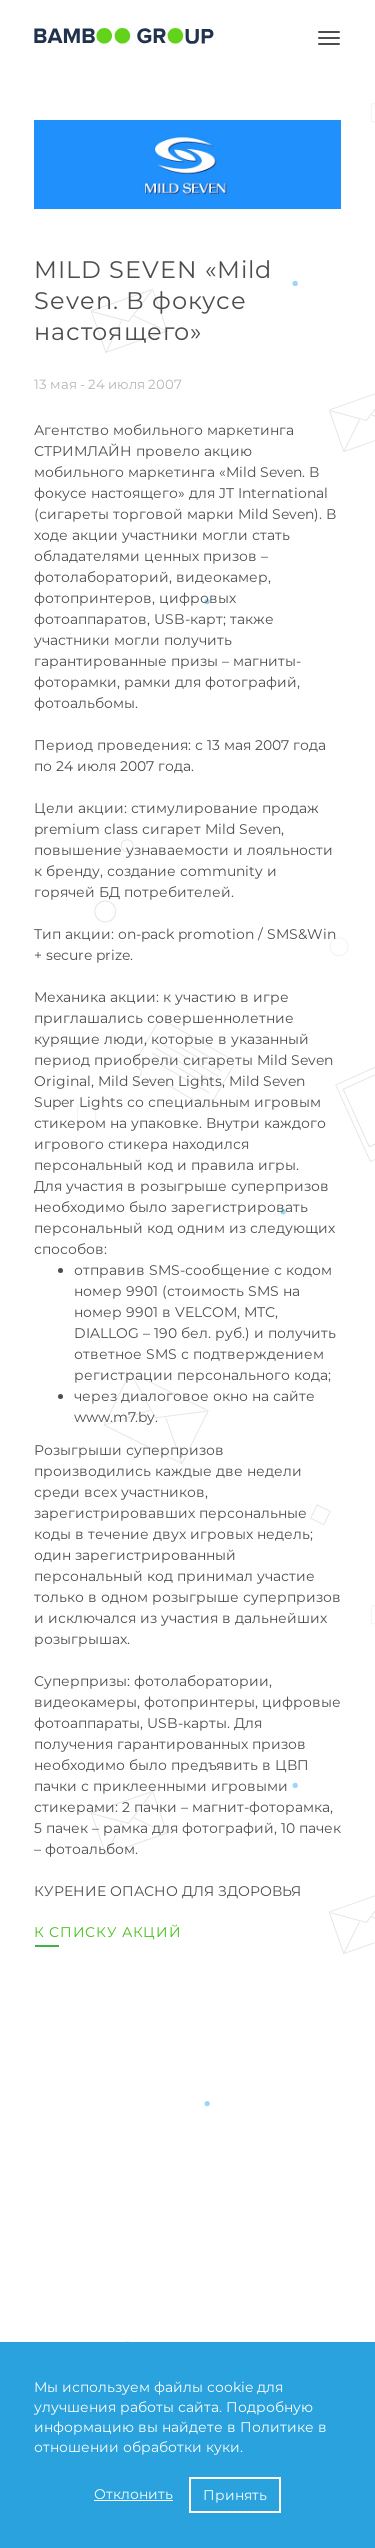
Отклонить (133, 2494)
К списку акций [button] (108, 1932)
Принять (235, 2495)
